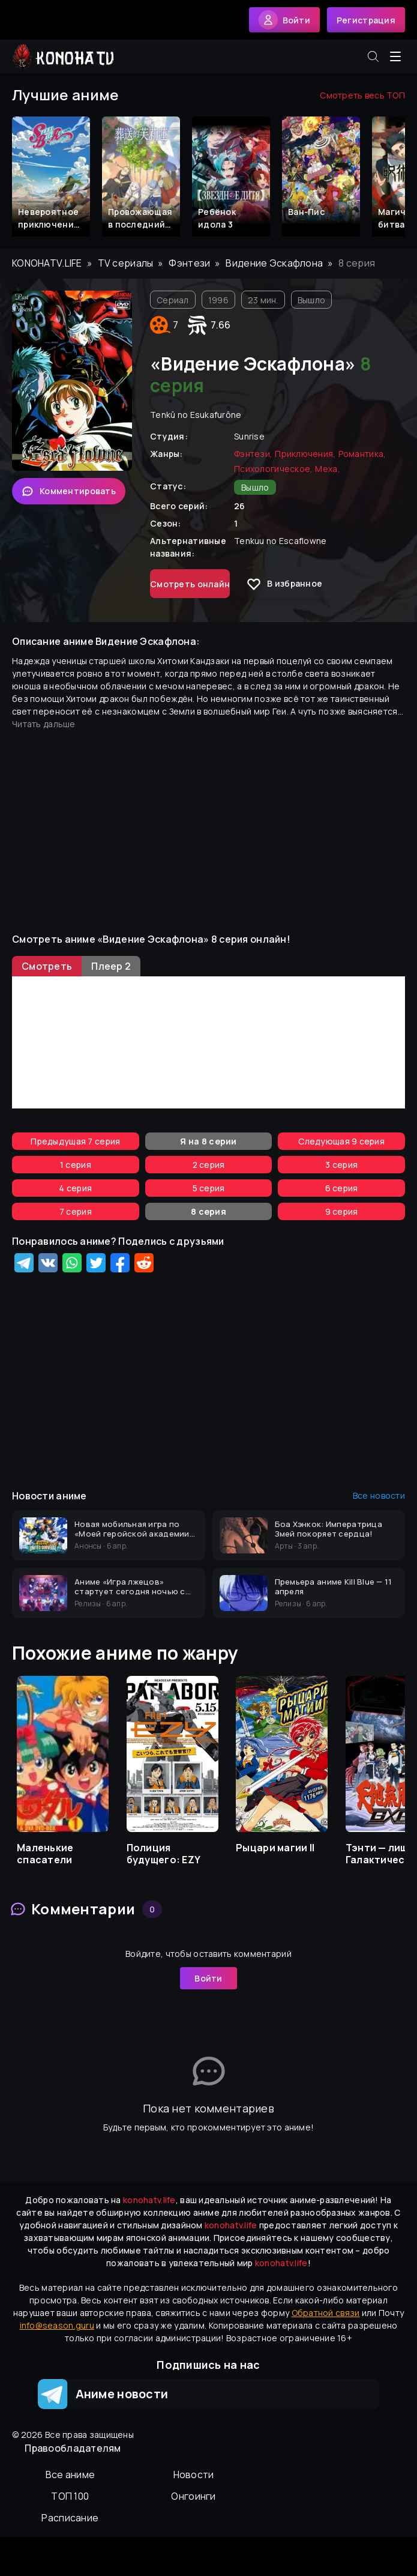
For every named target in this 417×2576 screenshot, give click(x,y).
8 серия (208, 1211)
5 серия (209, 1188)
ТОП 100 (70, 2496)
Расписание (69, 2517)
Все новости (379, 1495)
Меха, (327, 468)
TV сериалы (126, 263)
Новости (193, 2474)
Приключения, (305, 453)
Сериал (173, 300)
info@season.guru (57, 2325)
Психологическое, (273, 468)
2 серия (209, 1164)
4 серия (75, 1188)
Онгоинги (193, 2496)
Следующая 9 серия (341, 1141)
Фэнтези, (253, 453)
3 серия (341, 1164)
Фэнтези (189, 263)
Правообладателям (73, 2448)
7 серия (75, 1211)
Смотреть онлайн (190, 584)
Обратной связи (326, 2312)
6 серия (341, 1188)
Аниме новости (103, 2394)
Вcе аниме (70, 2474)
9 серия (341, 1211)
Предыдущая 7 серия (75, 1141)
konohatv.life (47, 263)
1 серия (75, 1164)
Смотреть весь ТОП (362, 95)
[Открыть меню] (395, 56)
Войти (208, 1978)
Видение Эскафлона (274, 263)
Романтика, (362, 453)
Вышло (311, 300)
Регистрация (366, 20)
